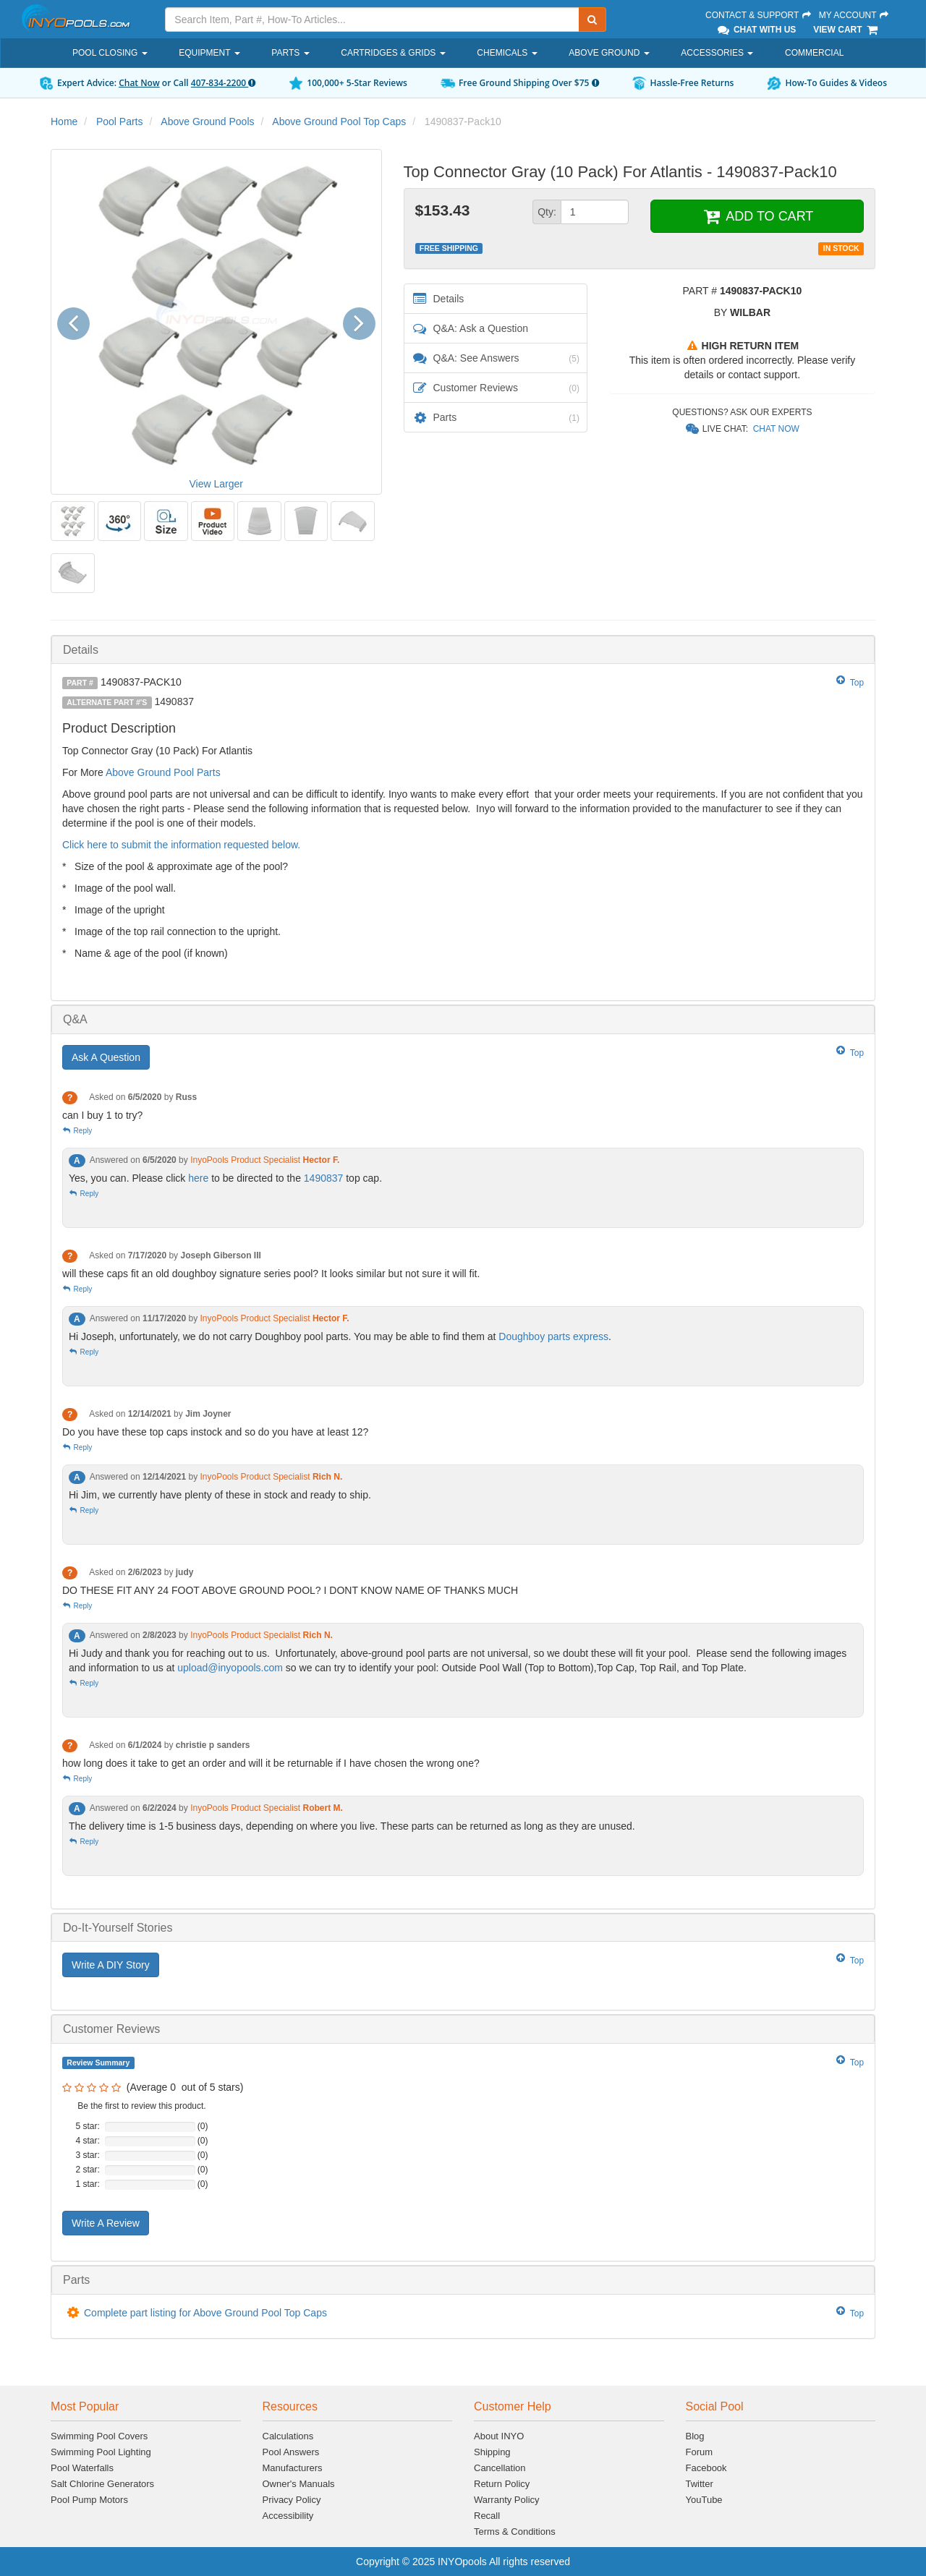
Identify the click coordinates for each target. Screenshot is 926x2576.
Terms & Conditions (515, 2531)
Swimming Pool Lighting (101, 2452)
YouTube (704, 2499)
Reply (77, 1131)
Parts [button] (290, 53)
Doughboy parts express (553, 1336)
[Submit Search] (592, 19)
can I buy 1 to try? (102, 1115)
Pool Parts (119, 121)
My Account (854, 15)
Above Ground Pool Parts (163, 772)
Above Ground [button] (609, 53)
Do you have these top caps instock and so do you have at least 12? (215, 1432)
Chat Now (139, 83)
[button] (78, 321)
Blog (695, 2436)
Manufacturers (293, 2467)
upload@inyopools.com (230, 1667)
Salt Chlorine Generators (102, 2483)
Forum (699, 2452)
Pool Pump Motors (89, 2499)
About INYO (499, 2436)
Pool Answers (291, 2452)
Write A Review (106, 2223)
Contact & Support (758, 15)
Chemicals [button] (507, 53)
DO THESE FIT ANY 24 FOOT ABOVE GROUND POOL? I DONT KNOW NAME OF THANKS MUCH (290, 1590)
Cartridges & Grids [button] (393, 53)
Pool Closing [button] (110, 53)
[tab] (463, 650)
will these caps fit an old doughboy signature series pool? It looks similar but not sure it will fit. (271, 1273)
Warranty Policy (507, 2499)
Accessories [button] (717, 53)
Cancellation (500, 2467)
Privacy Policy (292, 2499)
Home (64, 121)
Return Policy (502, 2483)
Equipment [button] (209, 53)
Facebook (706, 2467)
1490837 (325, 1178)
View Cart (846, 30)
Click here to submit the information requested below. (181, 844)
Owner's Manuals (299, 2483)
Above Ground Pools (207, 121)
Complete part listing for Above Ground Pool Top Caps (205, 2313)
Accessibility (288, 2515)
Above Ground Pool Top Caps (339, 121)
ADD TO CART (756, 216)
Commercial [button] (814, 53)
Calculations (288, 2436)
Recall (487, 2515)
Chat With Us (756, 30)
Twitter (699, 2483)
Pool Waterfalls (82, 2467)
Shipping (492, 2452)
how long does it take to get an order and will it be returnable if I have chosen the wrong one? (271, 1763)
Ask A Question (106, 1057)
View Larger (216, 484)
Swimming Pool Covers (99, 2436)
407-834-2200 (223, 83)
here (199, 1178)
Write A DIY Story (111, 1965)
